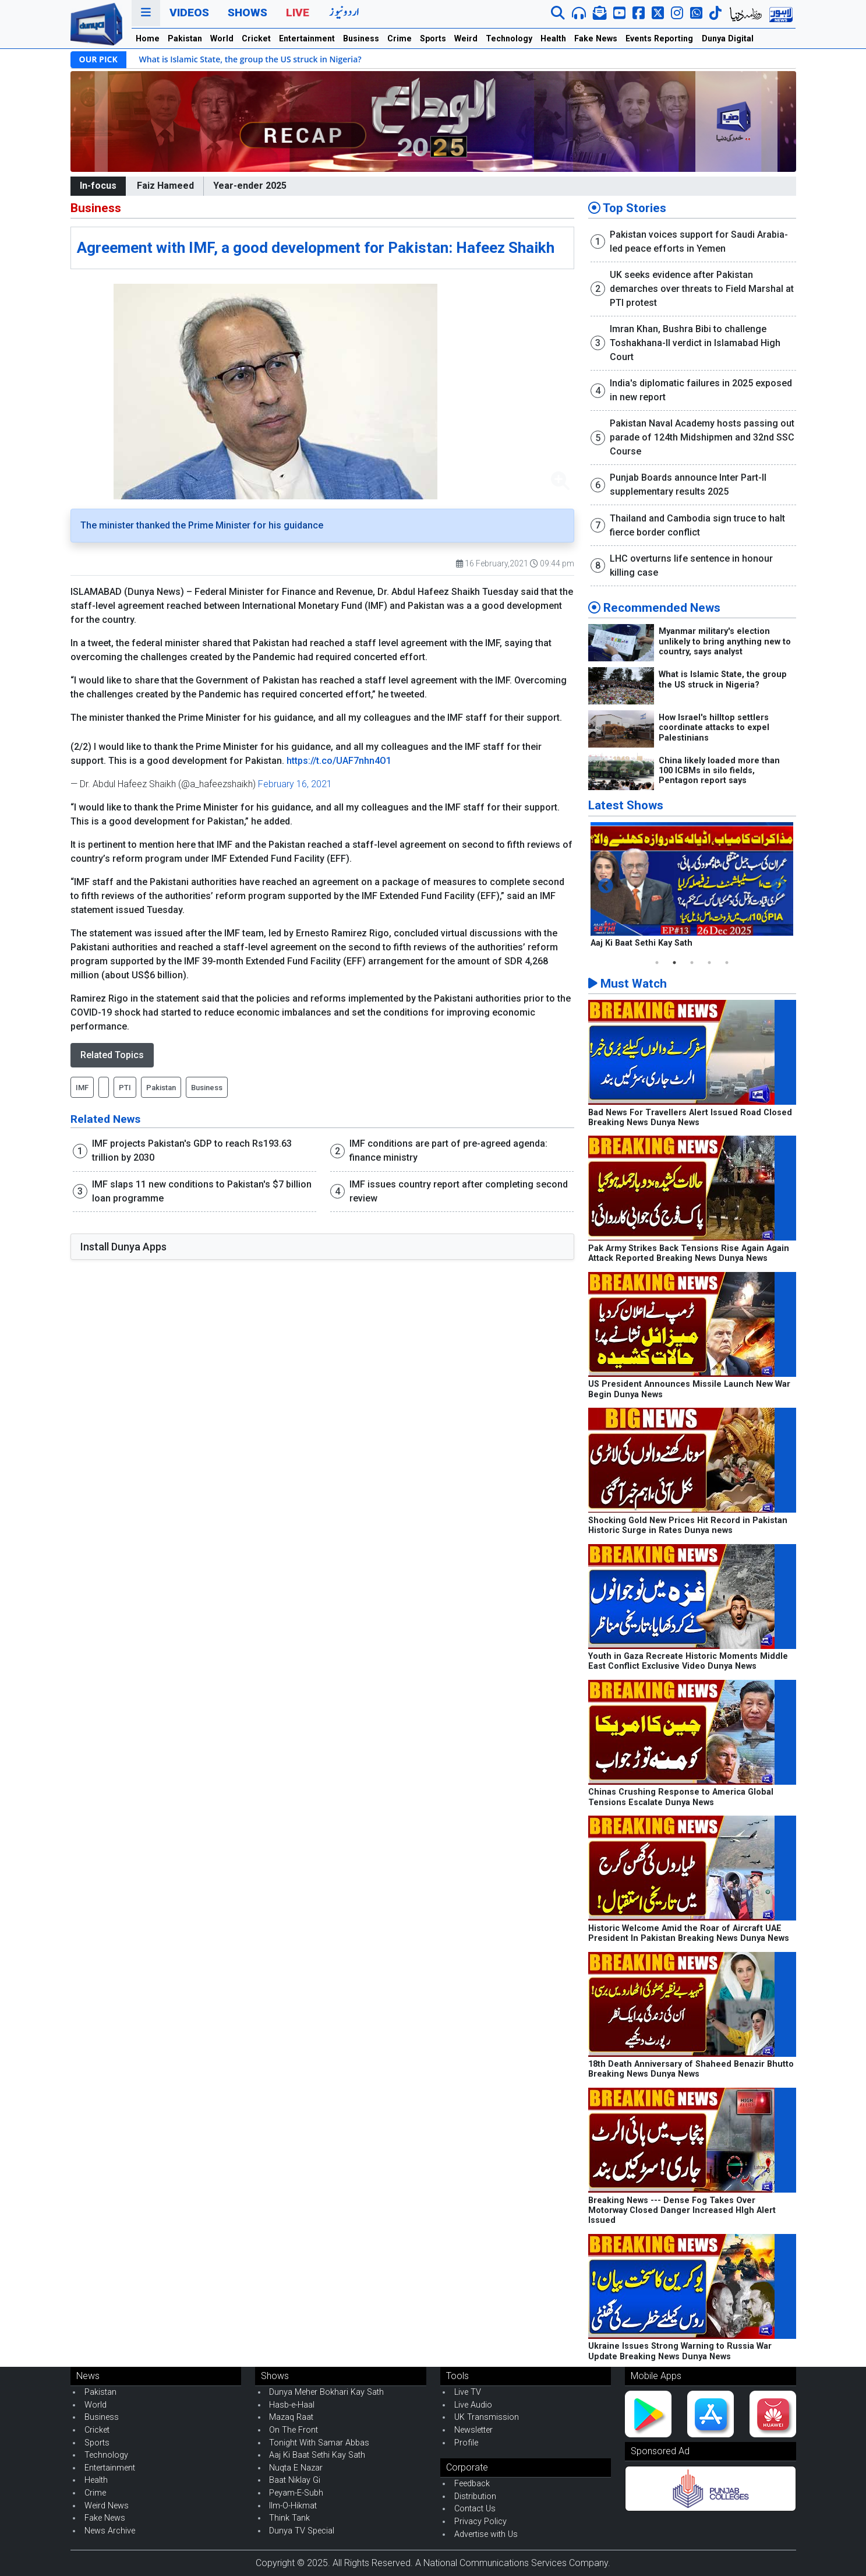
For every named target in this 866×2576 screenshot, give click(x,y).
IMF (82, 1087)
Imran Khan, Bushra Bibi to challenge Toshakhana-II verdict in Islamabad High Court (695, 342)
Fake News (595, 38)
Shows (247, 12)
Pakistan (185, 38)
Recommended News (654, 608)
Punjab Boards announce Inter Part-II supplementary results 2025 (688, 484)
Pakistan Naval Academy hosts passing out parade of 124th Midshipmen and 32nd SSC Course (702, 437)
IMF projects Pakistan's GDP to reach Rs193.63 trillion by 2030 (192, 1150)
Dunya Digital (728, 38)
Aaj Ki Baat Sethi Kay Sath (641, 943)
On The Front (293, 2430)
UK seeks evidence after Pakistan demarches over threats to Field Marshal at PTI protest (702, 288)
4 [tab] (709, 962)
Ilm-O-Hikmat (293, 2506)
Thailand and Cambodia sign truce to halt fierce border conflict (697, 525)
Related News (105, 1119)
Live (297, 12)
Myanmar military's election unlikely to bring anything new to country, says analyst (725, 641)
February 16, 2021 (295, 784)
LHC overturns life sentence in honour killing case (691, 565)
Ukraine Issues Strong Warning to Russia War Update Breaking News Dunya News (680, 2351)
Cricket (256, 38)
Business (361, 38)
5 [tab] (727, 962)
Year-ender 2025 (250, 185)
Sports (433, 38)
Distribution (475, 2496)
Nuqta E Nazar (296, 2468)
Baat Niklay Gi (294, 2480)
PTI (125, 1087)
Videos (189, 12)
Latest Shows (625, 805)
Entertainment (307, 38)
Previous (605, 886)
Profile (466, 2443)
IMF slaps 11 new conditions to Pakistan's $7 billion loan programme (202, 1191)
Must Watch (627, 984)
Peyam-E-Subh (296, 2493)
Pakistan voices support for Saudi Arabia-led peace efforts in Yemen (699, 241)
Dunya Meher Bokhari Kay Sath (326, 2392)
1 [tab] (657, 962)
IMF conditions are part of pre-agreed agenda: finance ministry (448, 1150)
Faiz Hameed (165, 185)
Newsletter (473, 2430)
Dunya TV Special (301, 2531)
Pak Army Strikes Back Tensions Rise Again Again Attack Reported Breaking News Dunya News (688, 1253)
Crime (399, 38)
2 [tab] (674, 962)
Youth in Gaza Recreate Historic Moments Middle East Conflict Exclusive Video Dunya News (688, 1661)
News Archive (109, 2531)
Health (553, 38)
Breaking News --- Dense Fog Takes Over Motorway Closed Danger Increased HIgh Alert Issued (682, 2211)
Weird (466, 38)
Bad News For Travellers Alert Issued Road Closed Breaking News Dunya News (690, 1117)
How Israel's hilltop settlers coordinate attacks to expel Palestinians (714, 728)
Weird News (106, 2506)
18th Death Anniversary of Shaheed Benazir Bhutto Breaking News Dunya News (691, 2069)
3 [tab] (692, 962)
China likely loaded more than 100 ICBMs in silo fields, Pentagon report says (719, 771)
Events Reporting (659, 38)
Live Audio (473, 2405)
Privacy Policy (480, 2521)
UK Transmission (486, 2417)
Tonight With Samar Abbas (319, 2443)
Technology (509, 38)
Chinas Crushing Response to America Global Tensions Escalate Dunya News (680, 1797)
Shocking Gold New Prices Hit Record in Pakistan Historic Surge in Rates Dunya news (687, 1525)
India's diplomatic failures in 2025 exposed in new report (701, 390)
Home (148, 38)
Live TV (467, 2392)
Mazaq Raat (291, 2417)
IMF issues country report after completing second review (458, 1191)
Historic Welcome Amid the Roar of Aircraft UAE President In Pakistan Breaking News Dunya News (688, 1933)
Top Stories (627, 208)
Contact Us (475, 2509)
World (222, 38)
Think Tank (289, 2518)
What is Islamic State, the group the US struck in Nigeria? (250, 59)
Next (778, 886)
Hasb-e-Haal (291, 2405)
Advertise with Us (486, 2534)
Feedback (472, 2484)
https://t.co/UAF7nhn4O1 (339, 760)
